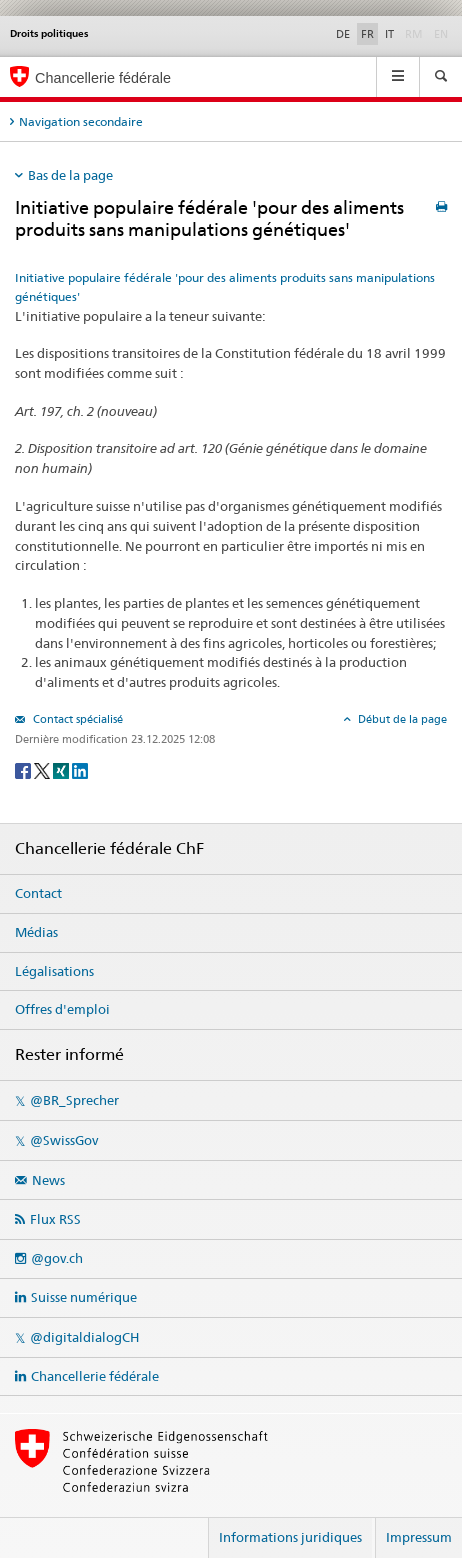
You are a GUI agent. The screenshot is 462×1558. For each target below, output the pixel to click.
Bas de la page (70, 175)
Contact (38, 893)
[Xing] (62, 769)
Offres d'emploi (62, 1009)
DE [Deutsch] (343, 34)
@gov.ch (57, 1258)
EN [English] (441, 34)
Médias (36, 932)
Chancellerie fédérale (95, 1376)
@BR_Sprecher (74, 1100)
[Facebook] (24, 769)
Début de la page (401, 719)
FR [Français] (367, 34)
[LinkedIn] (80, 769)
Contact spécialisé (76, 719)
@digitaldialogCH (84, 1337)
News (48, 1180)
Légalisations (54, 971)
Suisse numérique (84, 1297)
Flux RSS (55, 1219)
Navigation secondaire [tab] (81, 121)
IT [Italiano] (389, 34)
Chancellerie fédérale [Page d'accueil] (103, 78)
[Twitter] (43, 769)
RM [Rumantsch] (414, 34)
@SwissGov (64, 1140)
